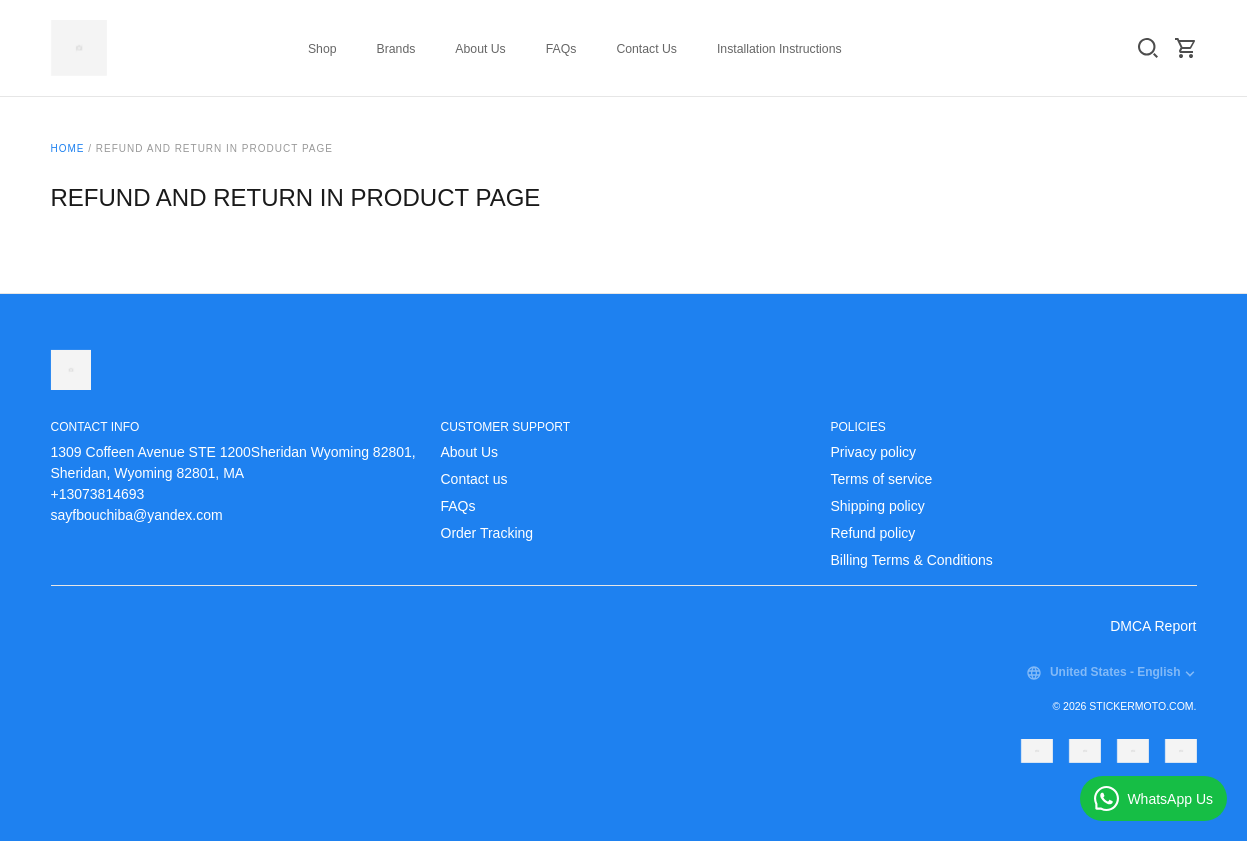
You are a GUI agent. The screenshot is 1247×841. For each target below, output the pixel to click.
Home (68, 148)
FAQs (561, 49)
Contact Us (646, 49)
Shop (322, 49)
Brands (396, 49)
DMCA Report (1153, 626)
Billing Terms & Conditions (912, 560)
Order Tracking (487, 533)
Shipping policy (878, 506)
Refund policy (873, 533)
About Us (480, 49)
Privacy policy (874, 452)
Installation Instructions (779, 49)
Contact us (474, 479)
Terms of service (882, 479)
